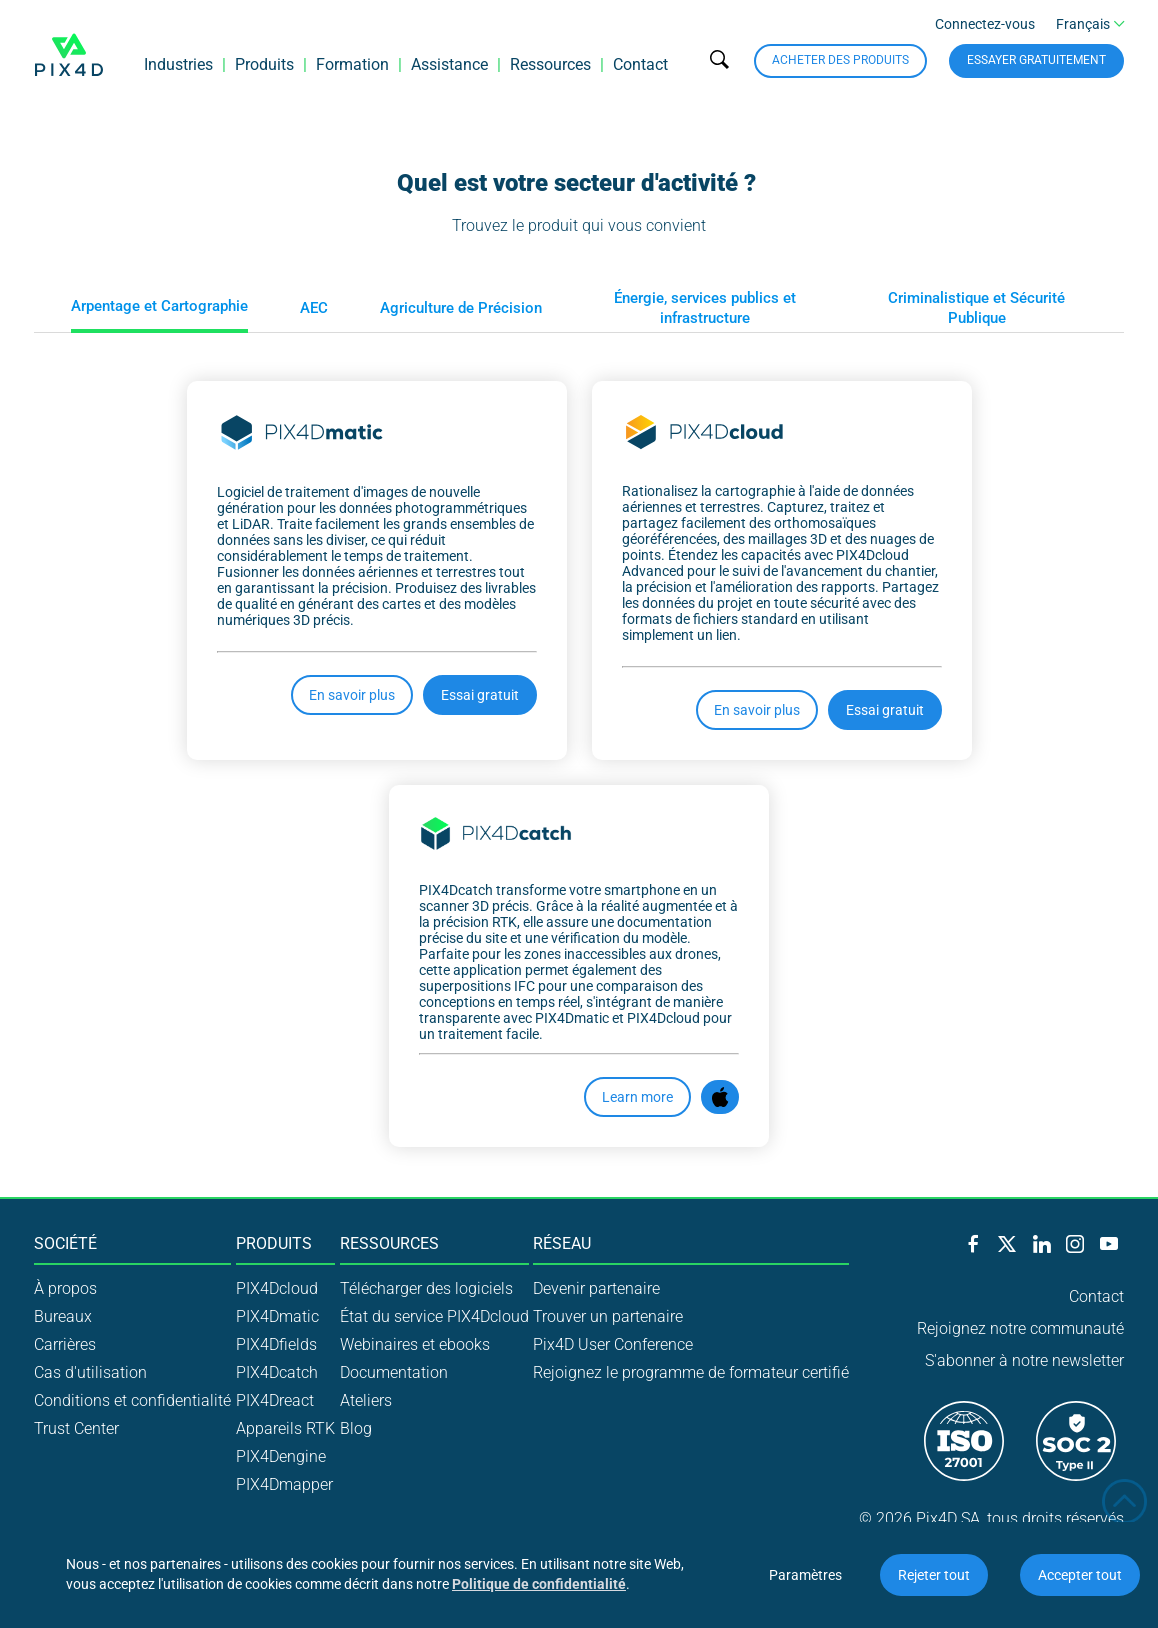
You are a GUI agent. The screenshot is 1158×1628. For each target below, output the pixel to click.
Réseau (562, 1244)
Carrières (65, 1344)
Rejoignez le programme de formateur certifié (691, 1372)
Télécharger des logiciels (426, 1288)
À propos (65, 1288)
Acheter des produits (840, 60)
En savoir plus (352, 695)
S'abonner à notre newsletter (1024, 1360)
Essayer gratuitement (1036, 60)
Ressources (550, 64)
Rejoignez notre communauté (1020, 1328)
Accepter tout (1080, 1575)
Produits (264, 64)
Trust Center (76, 1428)
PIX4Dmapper (284, 1484)
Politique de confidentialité (539, 1584)
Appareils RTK (285, 1428)
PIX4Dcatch (277, 1372)
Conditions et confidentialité (132, 1400)
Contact (640, 64)
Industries (178, 64)
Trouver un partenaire (608, 1316)
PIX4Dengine (281, 1456)
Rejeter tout (934, 1575)
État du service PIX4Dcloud (434, 1316)
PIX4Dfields (276, 1344)
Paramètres (805, 1575)
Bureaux (63, 1316)
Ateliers (366, 1400)
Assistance (449, 64)
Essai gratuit (480, 695)
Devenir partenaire (596, 1288)
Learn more (637, 1097)
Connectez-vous (985, 24)
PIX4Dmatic (277, 1316)
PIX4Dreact (275, 1400)
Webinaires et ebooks (415, 1344)
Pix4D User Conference (613, 1344)
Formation (352, 64)
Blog (356, 1428)
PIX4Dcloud (277, 1288)
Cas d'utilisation (90, 1372)
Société (65, 1244)
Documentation (394, 1372)
